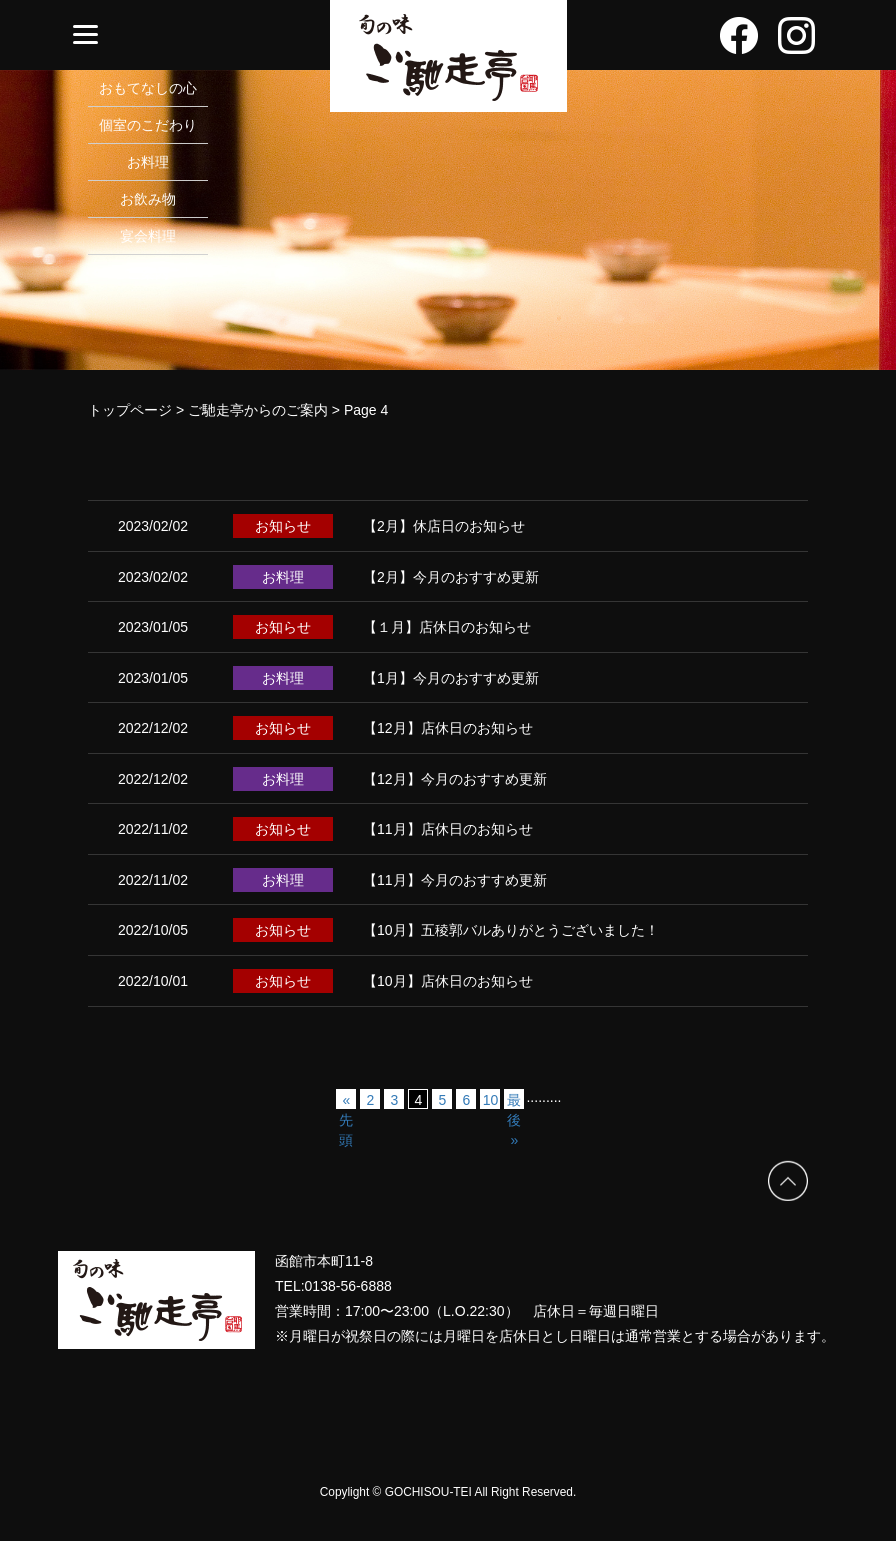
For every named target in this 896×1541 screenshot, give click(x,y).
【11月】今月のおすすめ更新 (455, 880)
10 (491, 1100)
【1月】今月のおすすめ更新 (451, 678)
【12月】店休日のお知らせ (448, 728)
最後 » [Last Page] (514, 1100)
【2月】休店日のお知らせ (444, 526)
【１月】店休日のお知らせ (447, 627)
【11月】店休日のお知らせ (448, 829)
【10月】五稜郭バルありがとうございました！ (511, 930)
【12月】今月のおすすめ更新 (455, 779)
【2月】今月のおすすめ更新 (451, 577)
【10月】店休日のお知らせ (448, 981)
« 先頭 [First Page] (346, 1100)
